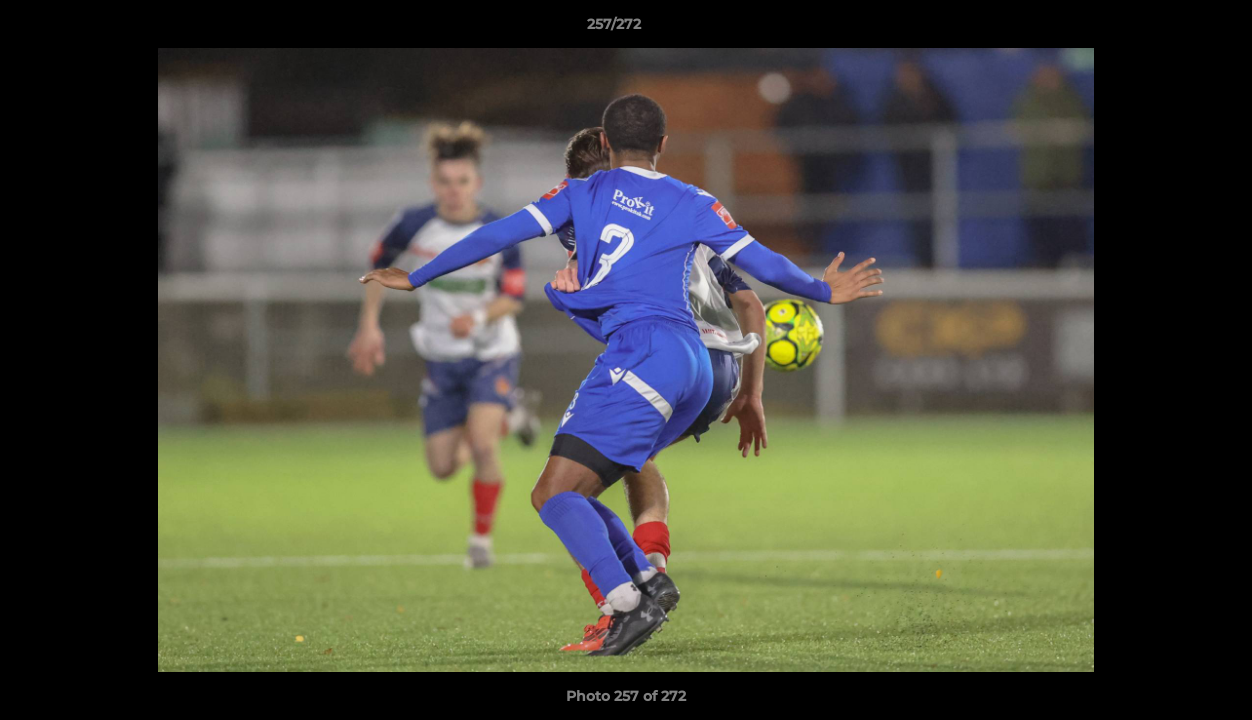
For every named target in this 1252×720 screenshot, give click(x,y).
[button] (1168, 29)
